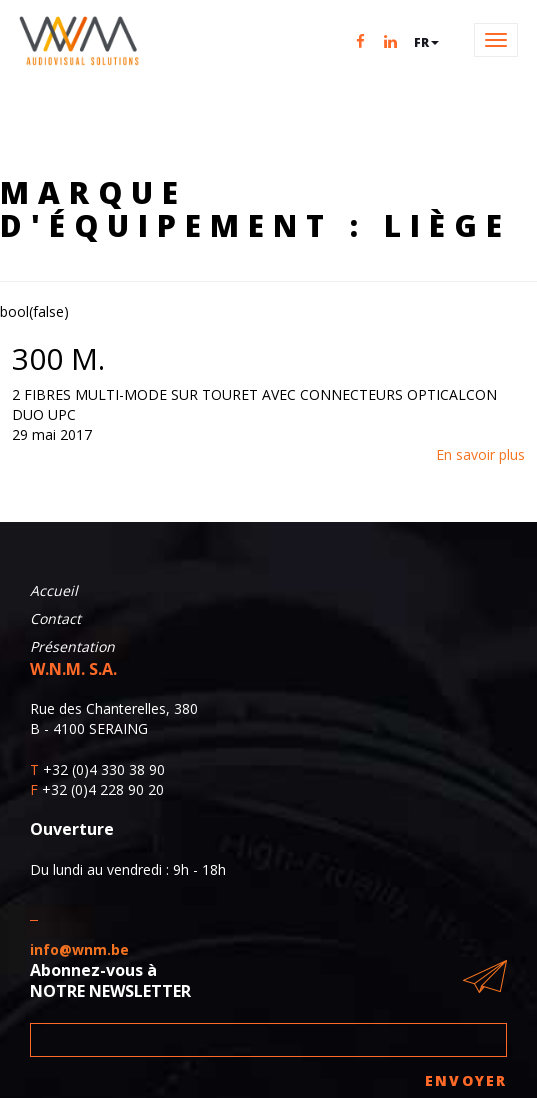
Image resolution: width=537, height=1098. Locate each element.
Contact (55, 618)
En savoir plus (480, 454)
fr (426, 42)
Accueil (54, 590)
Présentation (72, 646)
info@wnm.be (79, 949)
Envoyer (466, 1080)
